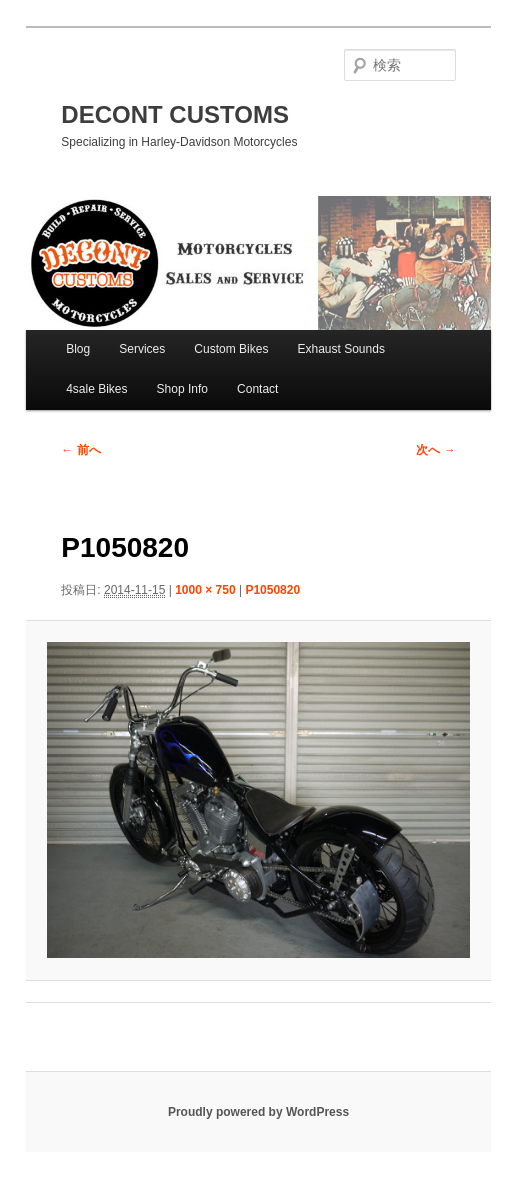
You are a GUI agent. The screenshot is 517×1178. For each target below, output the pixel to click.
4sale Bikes (96, 389)
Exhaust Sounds (340, 349)
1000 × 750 (205, 590)
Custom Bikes (231, 349)
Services (142, 349)
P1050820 (272, 590)
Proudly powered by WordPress (258, 1112)
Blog (78, 349)
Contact (257, 389)
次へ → (435, 450)
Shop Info (182, 389)
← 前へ (80, 450)
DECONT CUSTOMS (175, 114)
